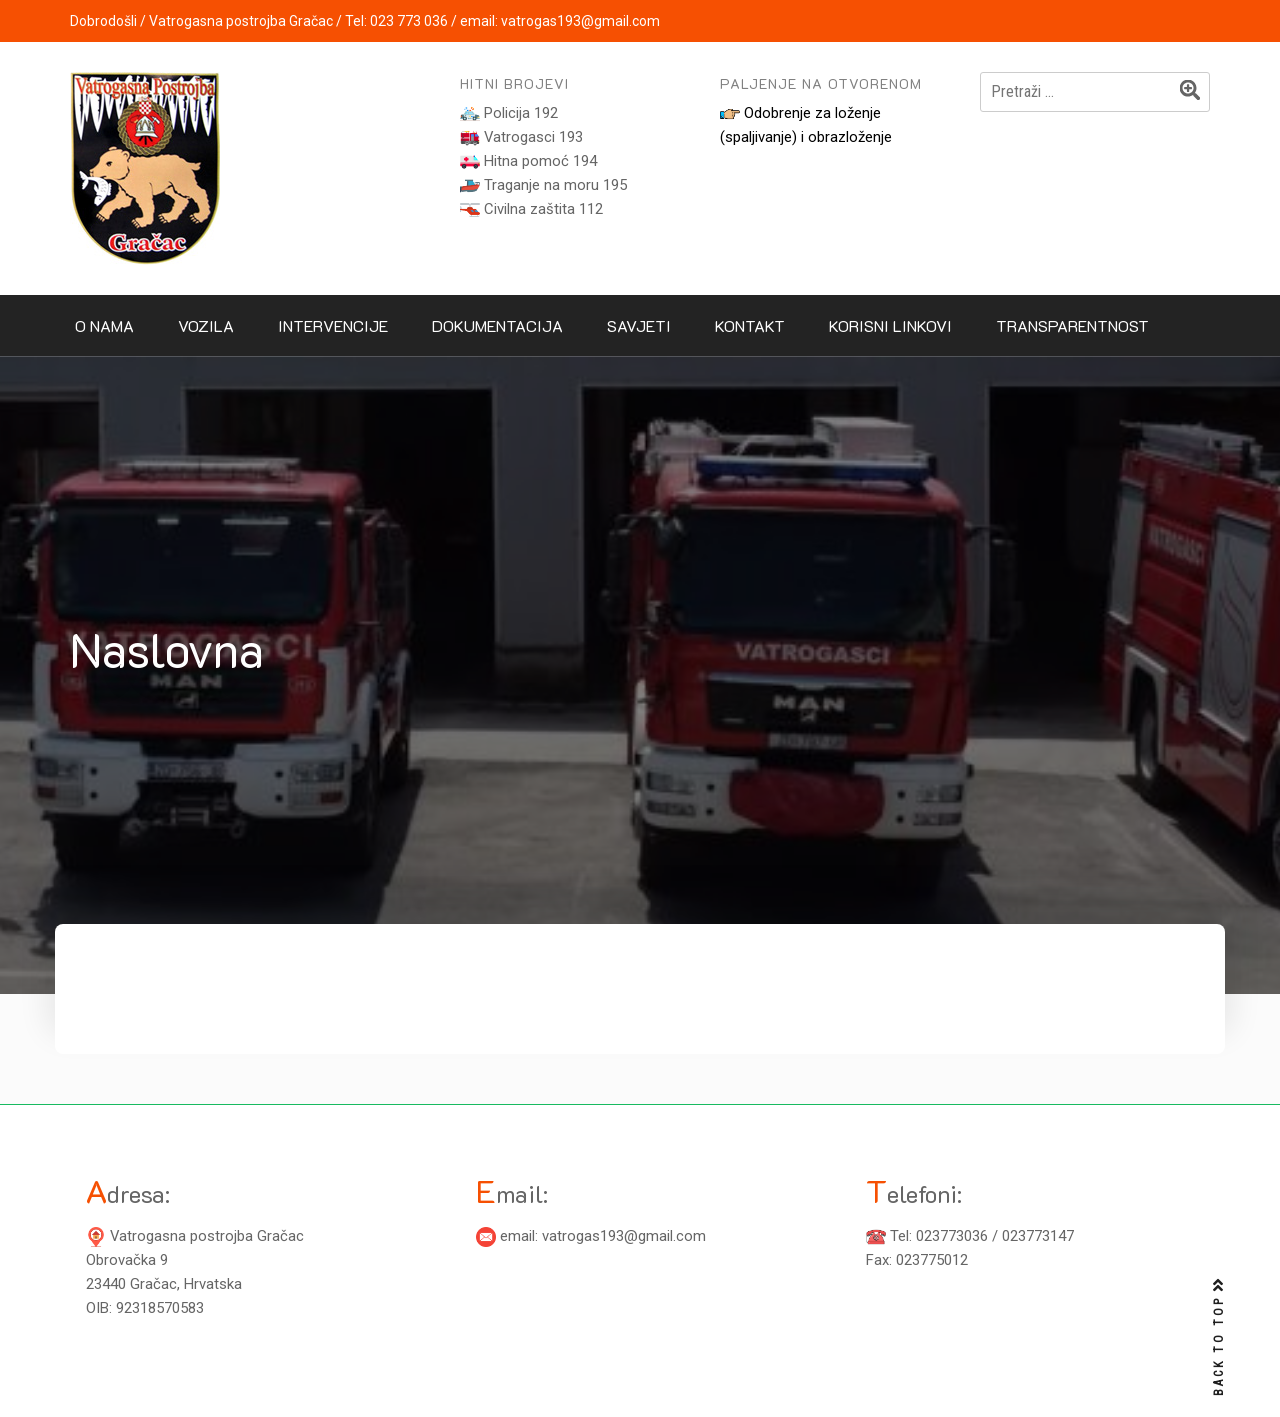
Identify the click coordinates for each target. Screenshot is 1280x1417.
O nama (104, 325)
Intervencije (333, 325)
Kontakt (750, 325)
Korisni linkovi (890, 325)
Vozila (206, 325)
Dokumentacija (497, 325)
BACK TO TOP (1219, 1337)
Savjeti (639, 325)
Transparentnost (1072, 325)
